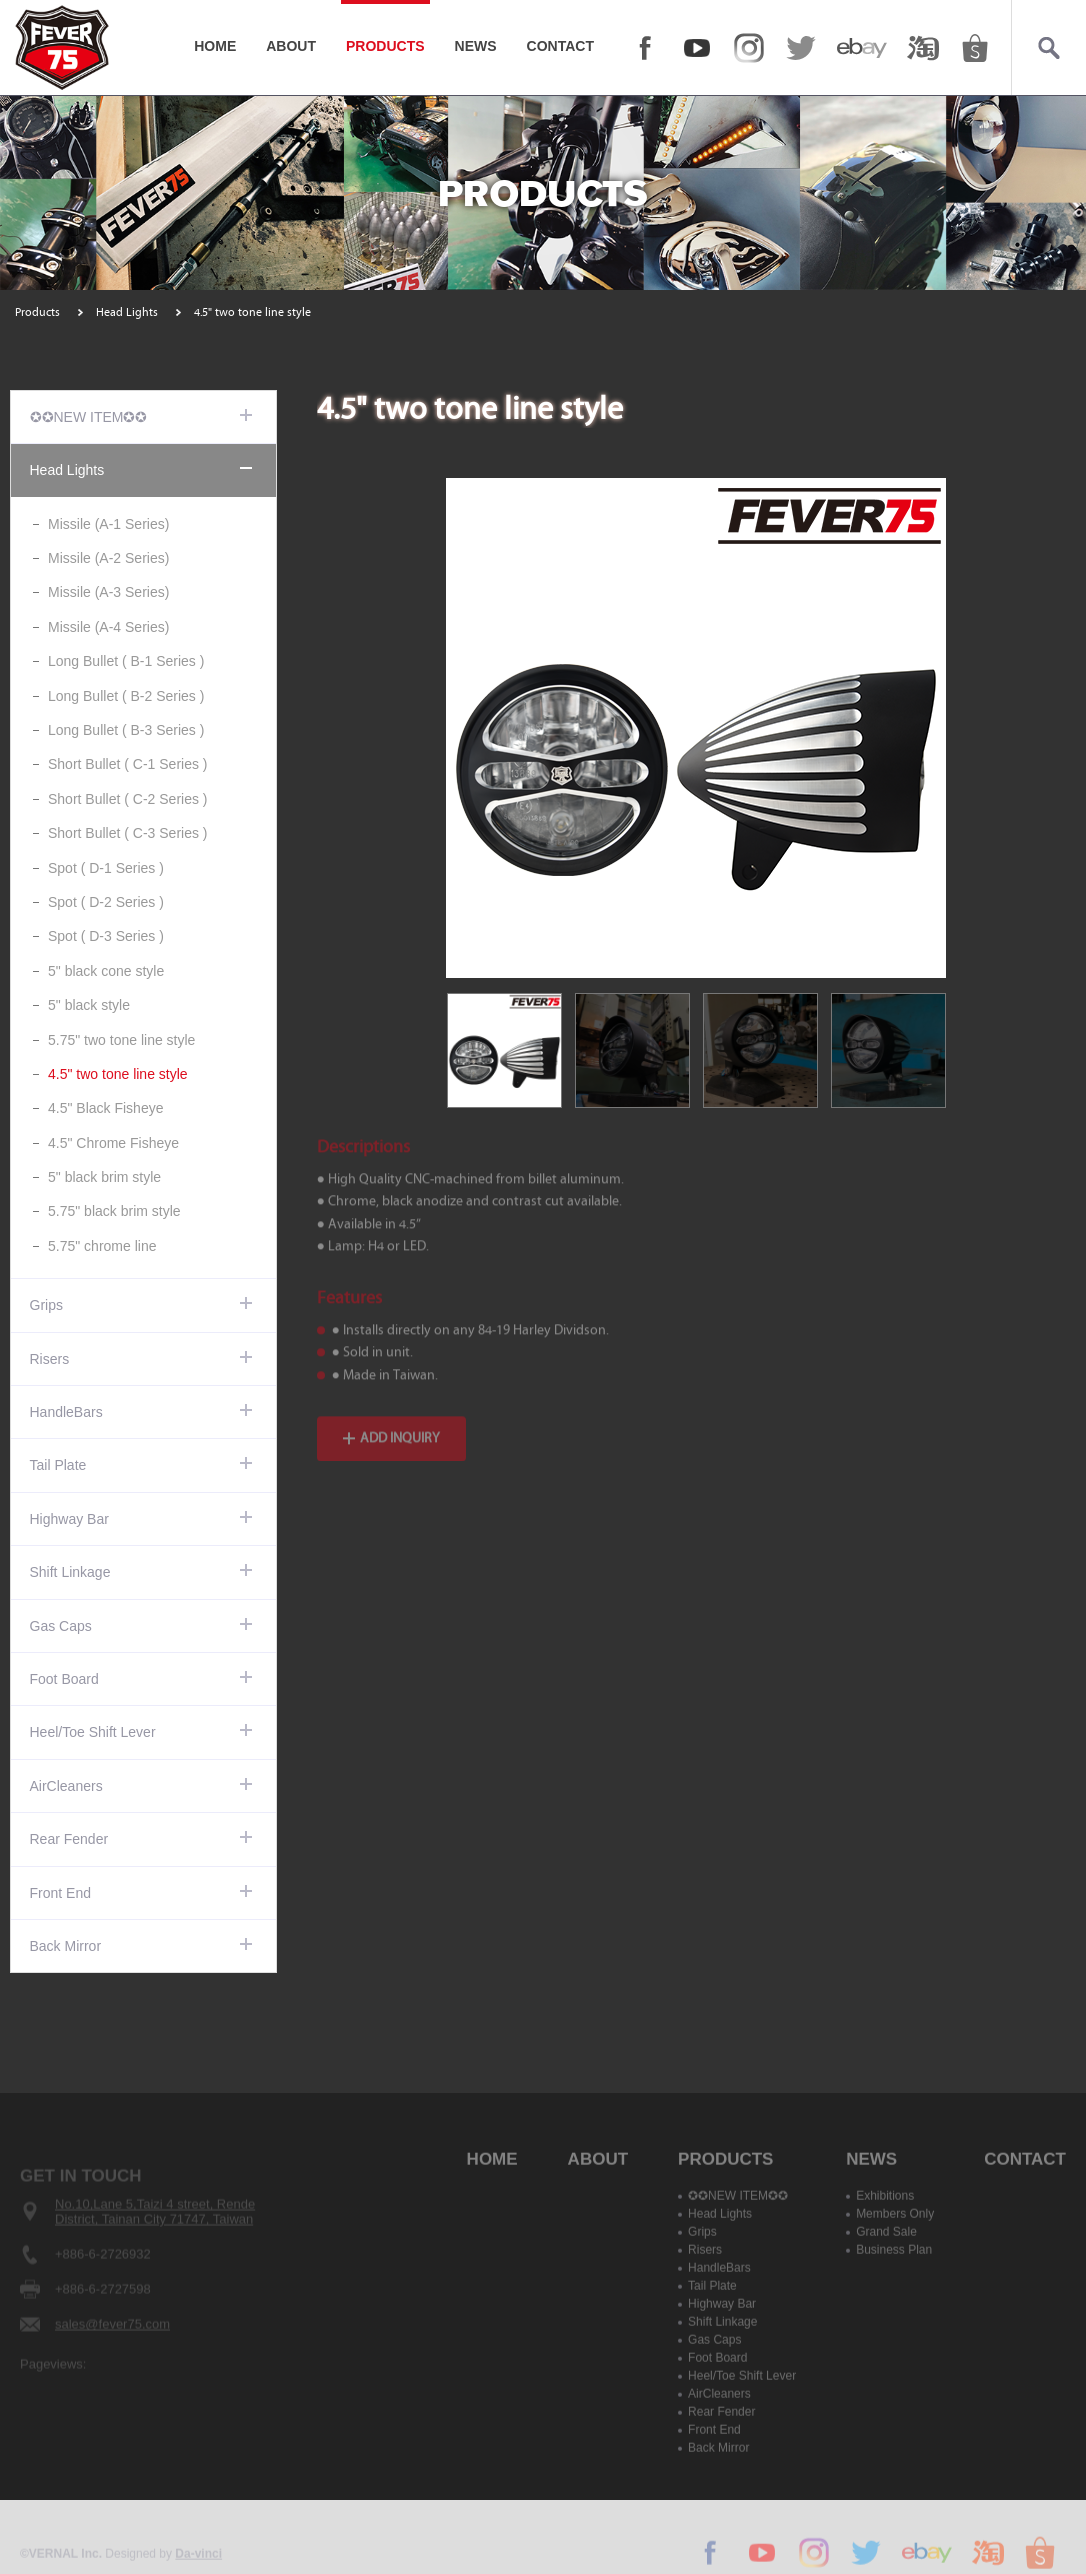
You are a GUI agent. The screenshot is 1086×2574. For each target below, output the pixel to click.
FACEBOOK (645, 48)
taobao (923, 48)
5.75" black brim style (114, 1211)
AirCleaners (66, 1786)
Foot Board (64, 1679)
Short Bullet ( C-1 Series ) (128, 764)
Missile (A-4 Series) (108, 627)
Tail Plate (58, 1465)
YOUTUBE (697, 48)
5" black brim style (104, 1177)
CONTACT (560, 46)
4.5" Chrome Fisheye (113, 1143)
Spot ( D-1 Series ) (106, 868)
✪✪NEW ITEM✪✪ (89, 417)
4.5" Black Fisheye (105, 1108)
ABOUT (291, 46)
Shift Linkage (70, 1572)
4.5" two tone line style (118, 1074)
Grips (46, 1305)
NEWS (476, 46)
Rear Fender (69, 1839)
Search (1048, 48)
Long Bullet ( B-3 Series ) (126, 730)
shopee (975, 48)
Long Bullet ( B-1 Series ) (126, 661)
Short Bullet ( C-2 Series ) (128, 799)
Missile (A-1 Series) (108, 524)
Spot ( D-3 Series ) (106, 936)
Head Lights (127, 312)
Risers (50, 1359)
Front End (60, 1893)
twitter (801, 48)
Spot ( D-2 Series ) (106, 902)
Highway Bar (69, 1519)
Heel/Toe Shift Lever (93, 1732)
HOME (215, 46)
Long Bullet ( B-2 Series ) (126, 696)
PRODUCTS (385, 46)
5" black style (89, 1005)
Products (37, 312)
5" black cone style (106, 971)
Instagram (749, 48)
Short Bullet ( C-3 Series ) (128, 833)
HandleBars (66, 1412)
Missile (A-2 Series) (108, 558)
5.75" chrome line (102, 1246)
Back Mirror (66, 1946)
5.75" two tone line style (121, 1040)
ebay (862, 48)
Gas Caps (61, 1626)
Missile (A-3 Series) (108, 592)
